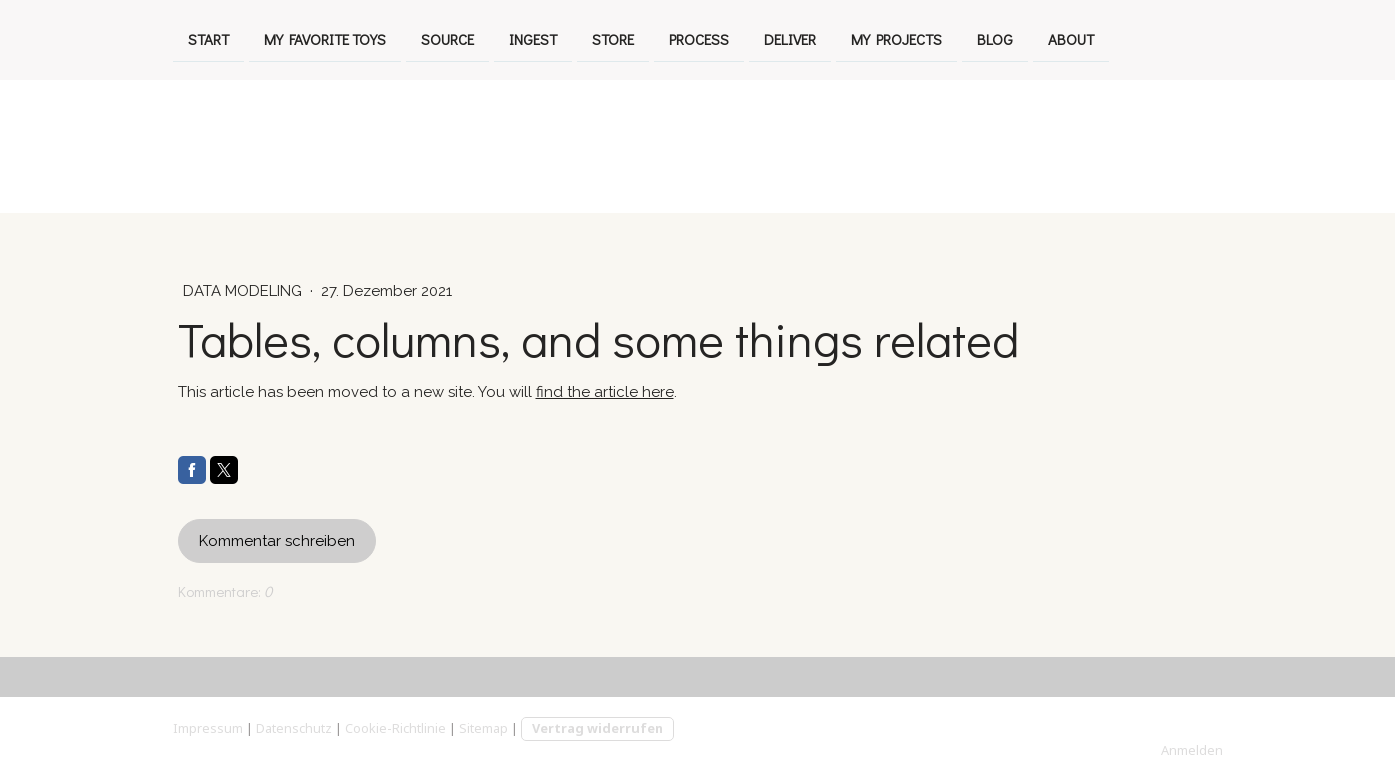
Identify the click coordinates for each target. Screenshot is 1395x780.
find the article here (605, 392)
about (1071, 38)
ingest (533, 38)
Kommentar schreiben (277, 541)
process (699, 38)
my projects (896, 38)
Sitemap (483, 728)
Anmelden (1192, 750)
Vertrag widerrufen (597, 728)
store (613, 38)
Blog (995, 38)
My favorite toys (325, 38)
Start (208, 38)
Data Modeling (244, 291)
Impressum (208, 728)
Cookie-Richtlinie (395, 728)
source (447, 38)
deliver (790, 38)
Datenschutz (294, 728)
